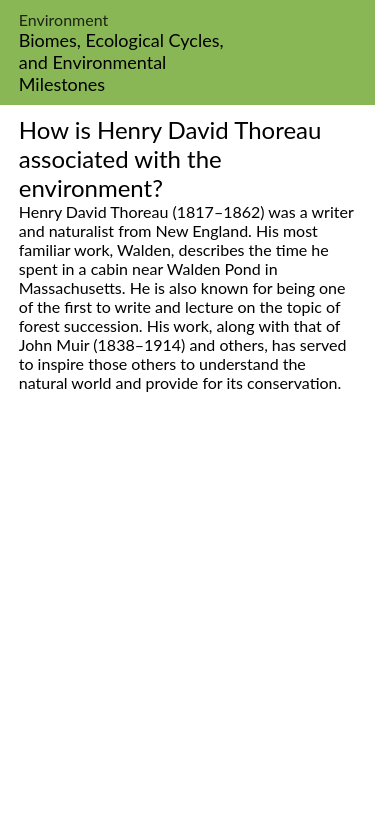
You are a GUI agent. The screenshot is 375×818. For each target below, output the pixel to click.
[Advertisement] (187, 627)
